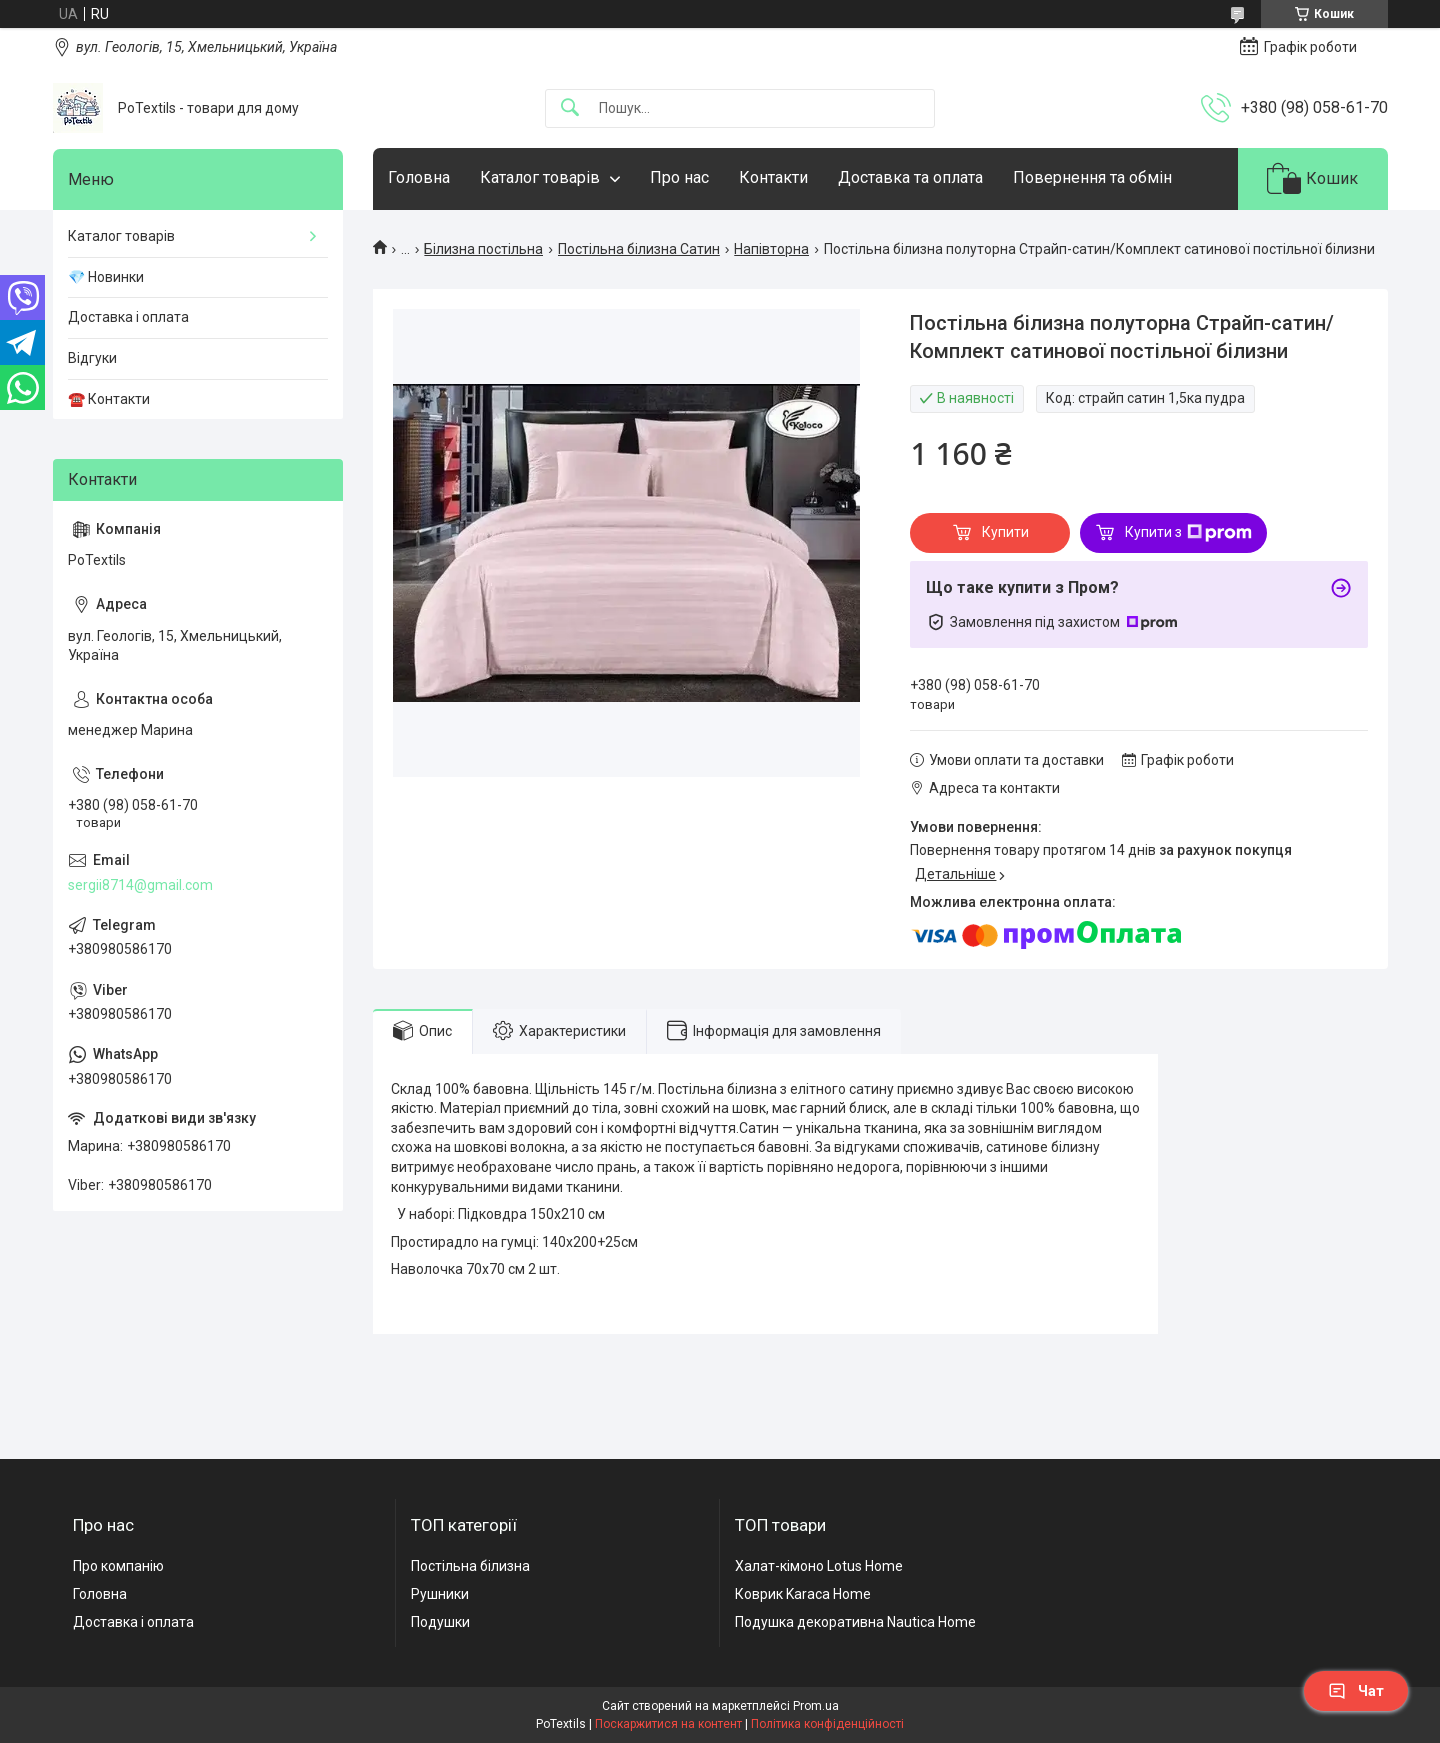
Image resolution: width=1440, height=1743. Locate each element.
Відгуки (92, 358)
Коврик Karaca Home (803, 1594)
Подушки (440, 1622)
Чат (1356, 1691)
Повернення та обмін (1092, 177)
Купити (1005, 532)
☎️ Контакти (109, 399)
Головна (419, 177)
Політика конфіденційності (827, 1724)
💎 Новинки (106, 277)
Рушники (440, 1594)
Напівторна (771, 249)
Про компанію (118, 1566)
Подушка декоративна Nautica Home (855, 1622)
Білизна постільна (483, 249)
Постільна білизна (470, 1566)
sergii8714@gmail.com (140, 885)
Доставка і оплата (128, 317)
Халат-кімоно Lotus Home (819, 1566)
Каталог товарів (540, 177)
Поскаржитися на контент (668, 1724)
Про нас (679, 177)
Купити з (1188, 533)
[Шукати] (570, 108)
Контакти (773, 177)
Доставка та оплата (910, 177)
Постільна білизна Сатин (639, 249)
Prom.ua (816, 1706)
